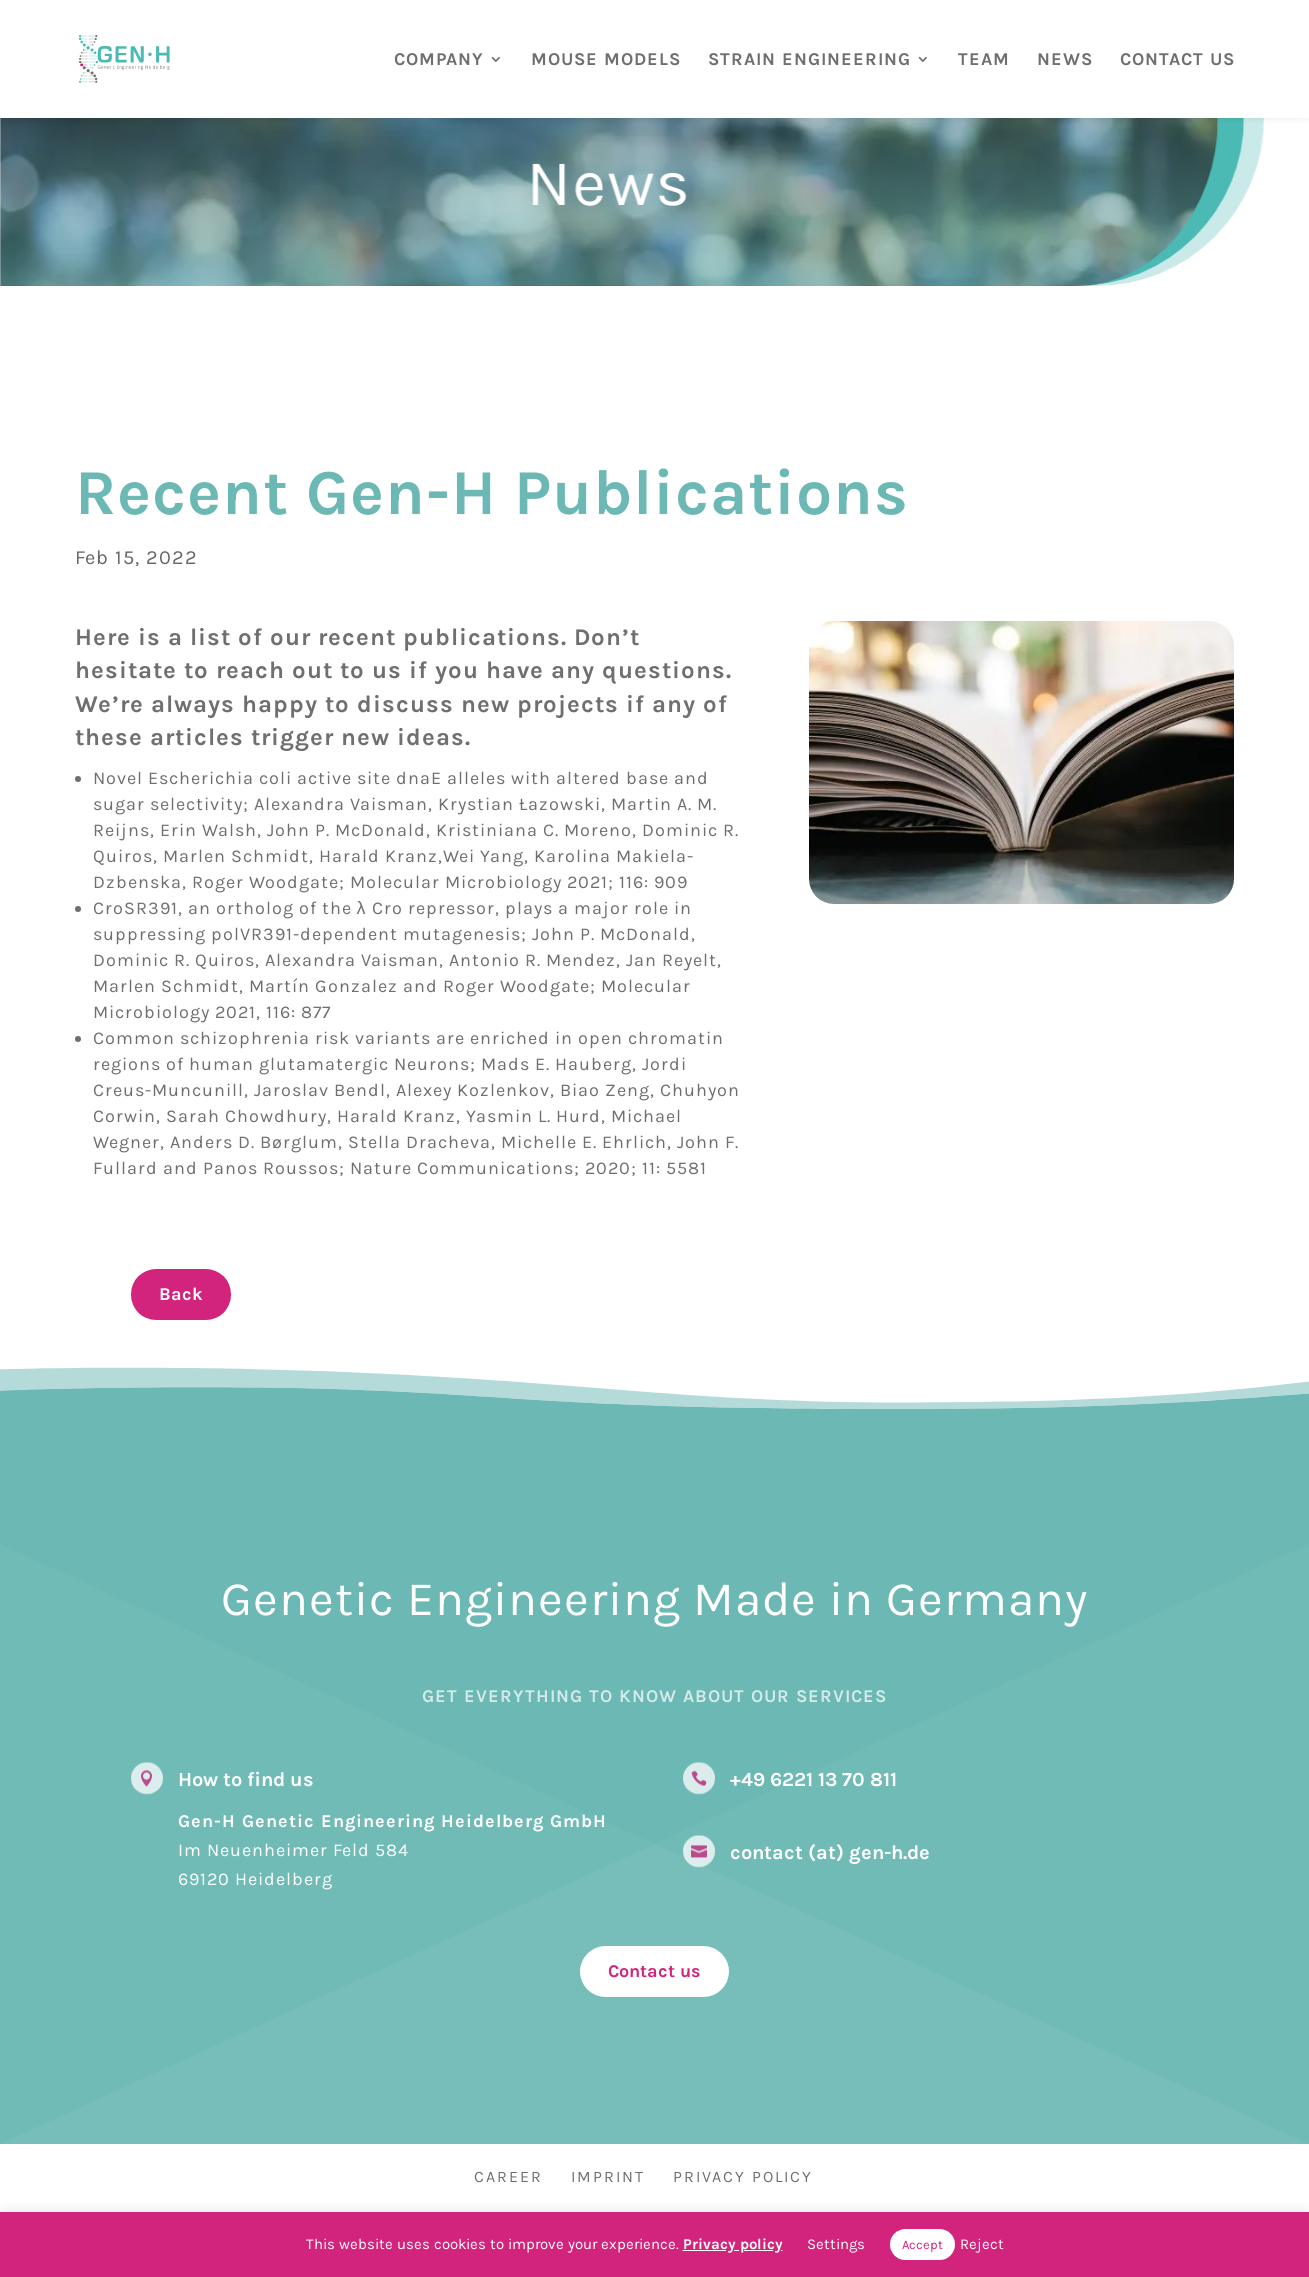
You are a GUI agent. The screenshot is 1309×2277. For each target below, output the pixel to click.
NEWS (1065, 60)
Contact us (654, 1971)
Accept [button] (922, 2244)
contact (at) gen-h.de (830, 1852)
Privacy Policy (743, 2176)
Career (508, 2176)
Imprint (608, 2176)
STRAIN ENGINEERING (809, 60)
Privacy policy (733, 2244)
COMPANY (439, 60)
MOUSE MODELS (606, 60)
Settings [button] (836, 2244)
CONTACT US (1177, 60)
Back (181, 1294)
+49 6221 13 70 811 (813, 1779)
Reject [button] (982, 2244)
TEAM (984, 60)
